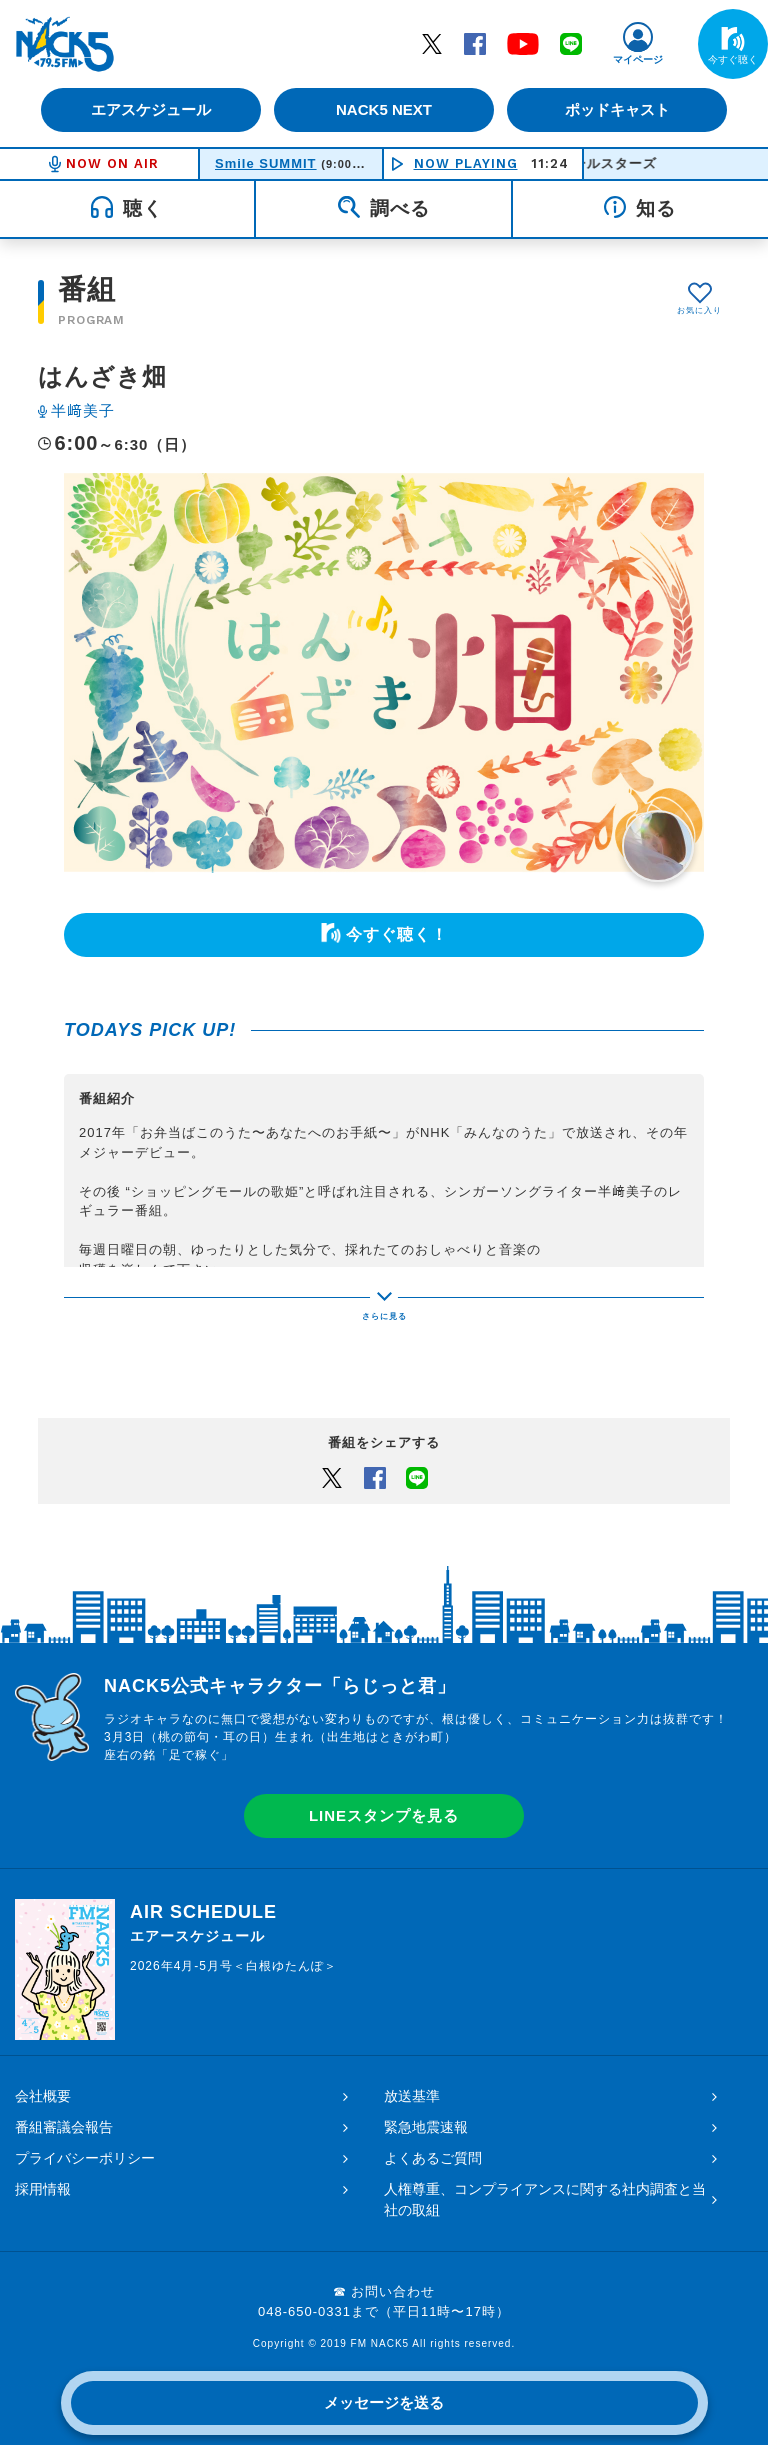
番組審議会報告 (64, 2127)
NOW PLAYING (466, 163)
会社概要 (43, 2096)
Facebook (475, 43)
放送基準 (412, 2096)
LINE (571, 43)
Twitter (432, 43)
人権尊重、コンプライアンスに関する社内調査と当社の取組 (545, 2199)
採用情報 (43, 2189)
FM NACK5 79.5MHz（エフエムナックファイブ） (65, 44)
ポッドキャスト (619, 109)
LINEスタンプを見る (384, 1815)
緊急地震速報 (426, 2127)
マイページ (638, 59)
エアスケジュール (149, 109)
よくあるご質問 (433, 2158)
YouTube (523, 43)
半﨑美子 (83, 410)
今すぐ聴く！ (397, 934)
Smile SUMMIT (266, 163)
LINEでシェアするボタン (417, 1477)
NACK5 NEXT (384, 109)
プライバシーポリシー (85, 2158)
